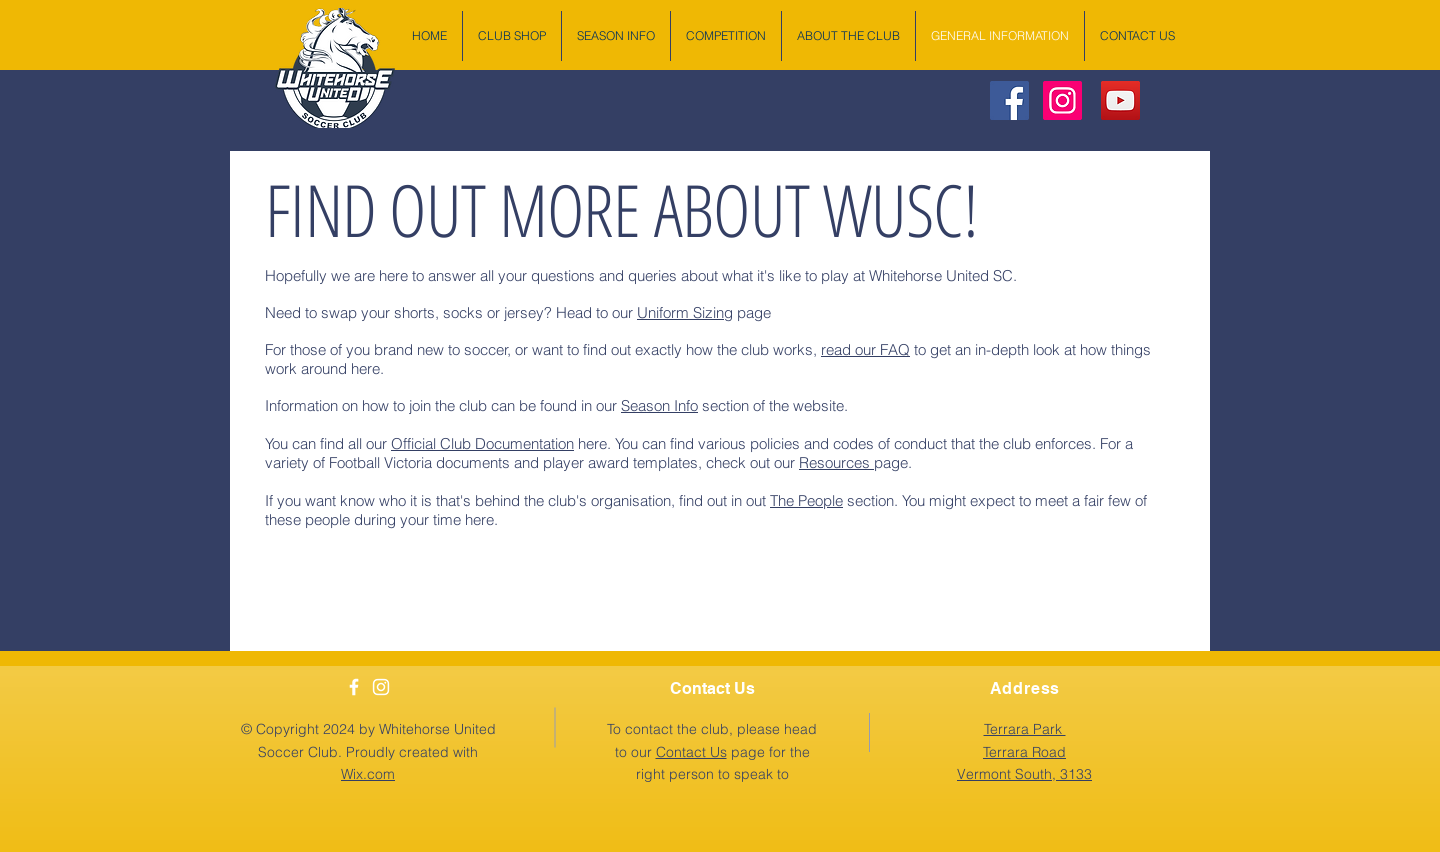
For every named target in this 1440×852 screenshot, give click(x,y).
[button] (1024, 751)
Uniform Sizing (685, 312)
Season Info (659, 405)
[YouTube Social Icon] (1120, 100)
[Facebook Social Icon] (1009, 100)
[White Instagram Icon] (381, 687)
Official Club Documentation (482, 443)
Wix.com (368, 774)
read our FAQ (865, 349)
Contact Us (691, 752)
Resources (836, 462)
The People (806, 500)
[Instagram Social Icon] (1062, 100)
